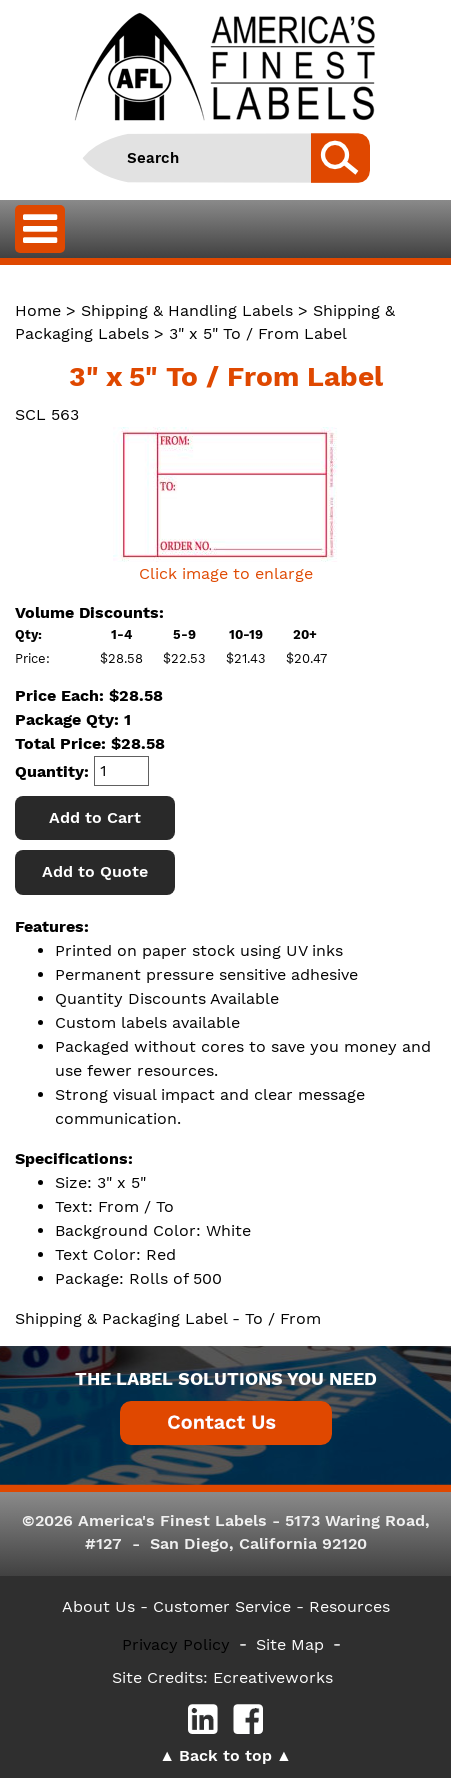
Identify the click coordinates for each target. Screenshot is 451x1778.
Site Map (290, 1644)
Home (38, 310)
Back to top (225, 1755)
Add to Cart (95, 817)
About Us (98, 1606)
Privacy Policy (176, 1644)
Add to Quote (95, 871)
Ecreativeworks (273, 1677)
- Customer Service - (222, 1606)
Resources (349, 1606)
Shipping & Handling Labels (187, 310)
